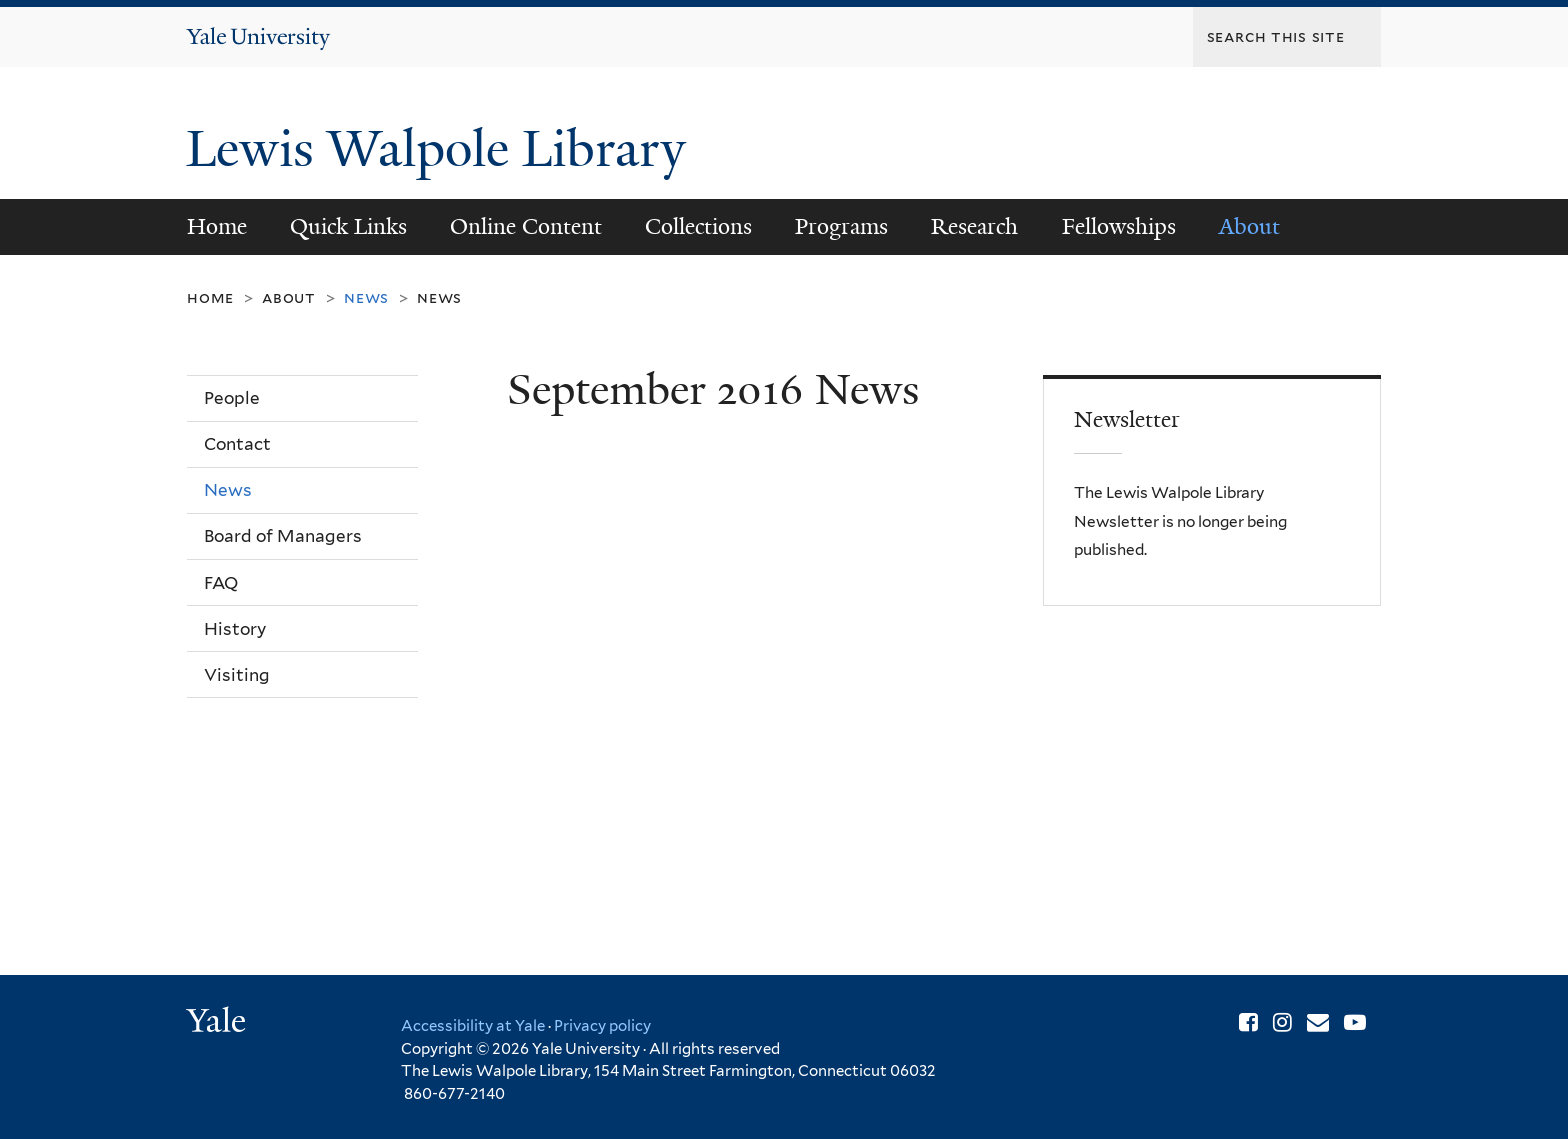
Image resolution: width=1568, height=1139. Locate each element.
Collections (698, 226)
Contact (237, 444)
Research (974, 226)
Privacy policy (602, 1026)
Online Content (526, 226)
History (235, 629)
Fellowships (1119, 226)
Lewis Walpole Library (442, 149)
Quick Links (348, 226)
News (439, 297)
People (232, 398)
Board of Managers (283, 536)
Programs (841, 226)
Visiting (237, 675)
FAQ (221, 583)
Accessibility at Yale (473, 1026)
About (1249, 226)
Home (217, 226)
